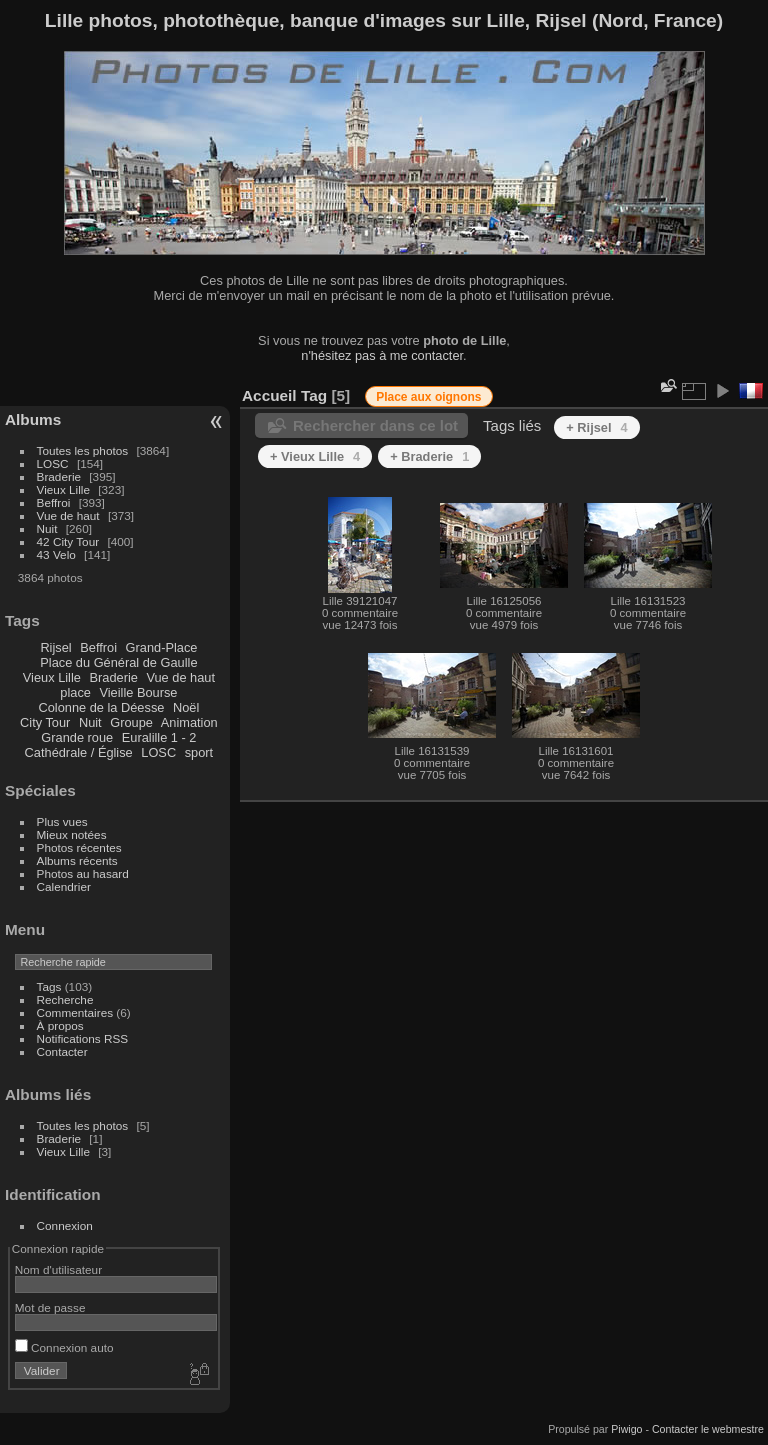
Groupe (131, 722)
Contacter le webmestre (708, 1429)
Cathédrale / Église (79, 752)
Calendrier (64, 886)
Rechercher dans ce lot (375, 425)
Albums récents (77, 860)
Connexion (65, 1225)
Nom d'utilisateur (58, 1269)
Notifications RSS (83, 1038)
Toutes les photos (83, 450)
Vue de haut (68, 515)
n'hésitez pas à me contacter (382, 355)
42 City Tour (68, 541)
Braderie (59, 476)
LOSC (53, 463)
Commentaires (75, 1012)
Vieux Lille (63, 489)
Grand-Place (162, 647)
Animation (189, 722)
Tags (49, 986)
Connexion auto (64, 1347)
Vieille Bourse (138, 692)
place (75, 692)
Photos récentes (79, 847)
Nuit (47, 528)
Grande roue (77, 737)
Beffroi (54, 502)
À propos (60, 1025)
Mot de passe (50, 1307)
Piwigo (626, 1429)
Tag (314, 395)
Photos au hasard (83, 873)
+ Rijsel (596, 427)
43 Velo (56, 554)
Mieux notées (72, 834)
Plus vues (62, 821)
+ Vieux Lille (315, 456)
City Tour (45, 722)
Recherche (65, 999)
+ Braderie (429, 456)
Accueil (269, 395)
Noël (186, 707)
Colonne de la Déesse (101, 707)
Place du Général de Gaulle (118, 662)
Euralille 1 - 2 (159, 737)
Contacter (62, 1051)
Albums (33, 419)
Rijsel (55, 647)
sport (199, 752)
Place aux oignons (428, 397)
